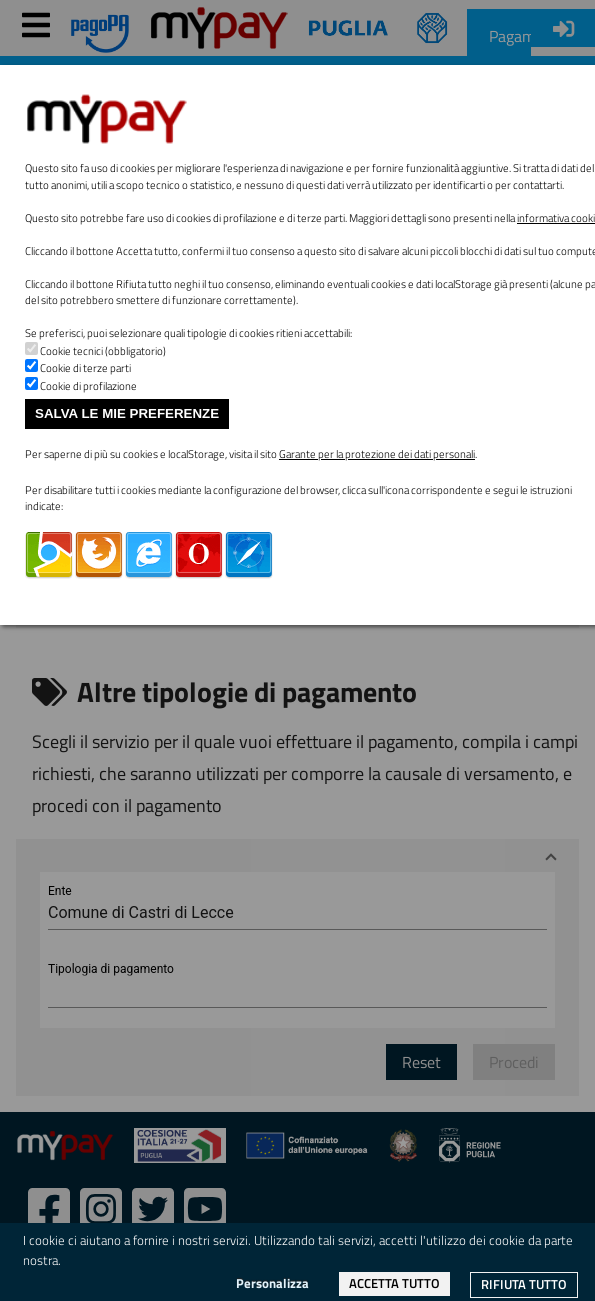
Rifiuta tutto (524, 1284)
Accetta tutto (394, 1283)
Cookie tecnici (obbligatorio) (103, 351)
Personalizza (272, 1283)
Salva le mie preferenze (127, 413)
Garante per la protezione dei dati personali (377, 454)
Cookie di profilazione (88, 386)
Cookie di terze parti (85, 368)
